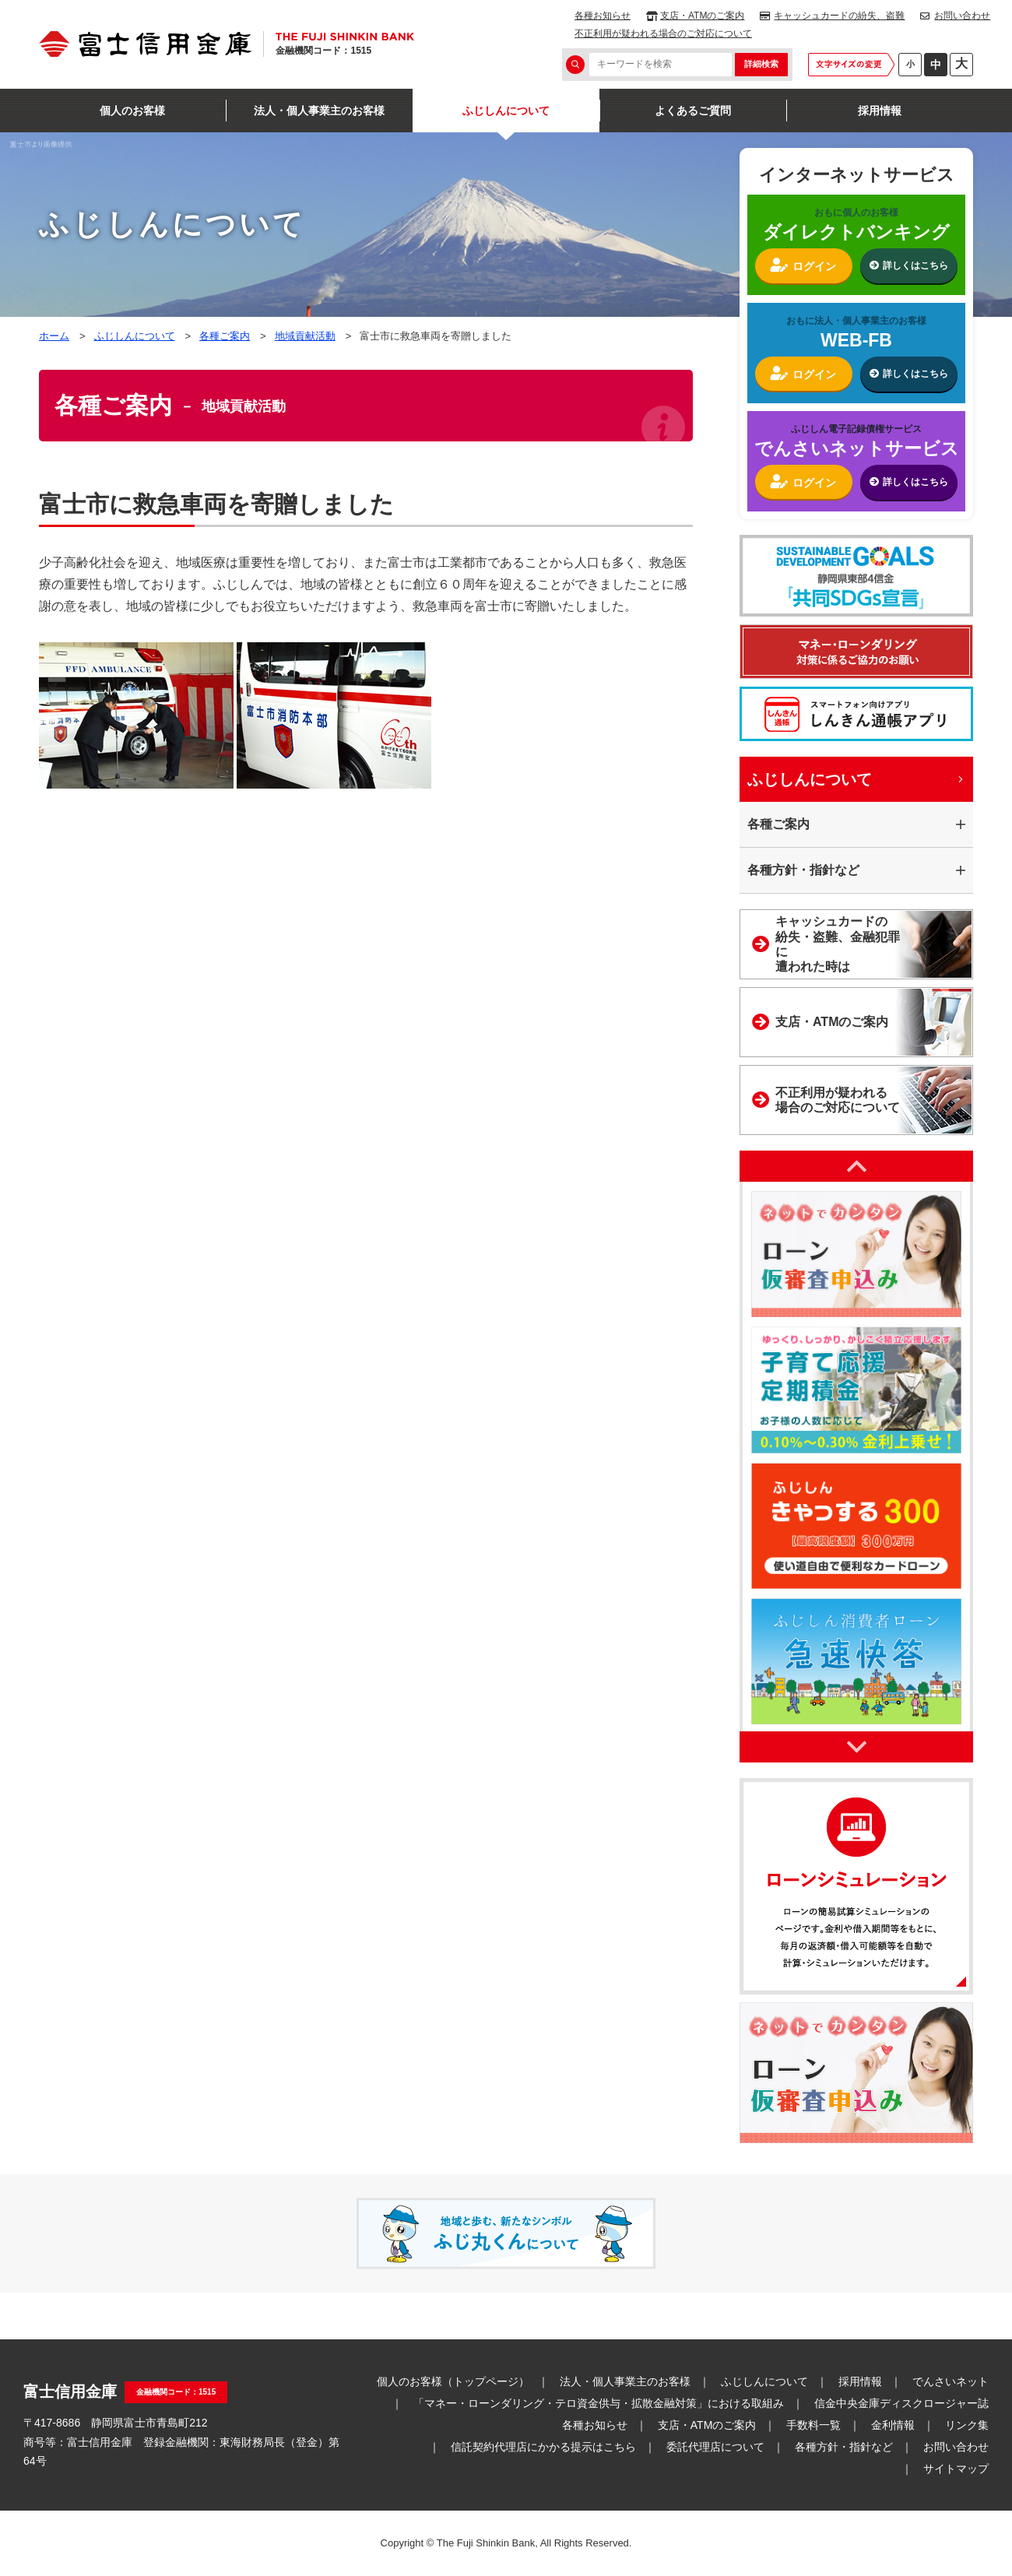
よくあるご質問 (693, 110)
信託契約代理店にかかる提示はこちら (543, 2447)
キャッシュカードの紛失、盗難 (839, 15)
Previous (856, 1166)
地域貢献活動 (305, 336)
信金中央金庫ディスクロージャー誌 (901, 2403)
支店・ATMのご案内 (702, 15)
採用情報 (879, 110)
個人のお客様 (132, 110)
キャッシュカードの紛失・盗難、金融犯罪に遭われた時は (837, 944)
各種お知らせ (603, 15)
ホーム (54, 336)
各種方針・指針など (844, 2447)
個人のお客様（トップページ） (453, 2381)
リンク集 (967, 2425)
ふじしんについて (506, 110)
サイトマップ (956, 2468)
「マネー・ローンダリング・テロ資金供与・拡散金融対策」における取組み (598, 2403)
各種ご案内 (224, 336)
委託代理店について (715, 2447)
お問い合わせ (962, 15)
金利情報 (893, 2425)
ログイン (814, 266)
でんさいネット (950, 2381)
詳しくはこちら (915, 265)
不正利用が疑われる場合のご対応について (663, 33)
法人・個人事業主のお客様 (319, 110)
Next (856, 1746)
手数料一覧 (813, 2425)
